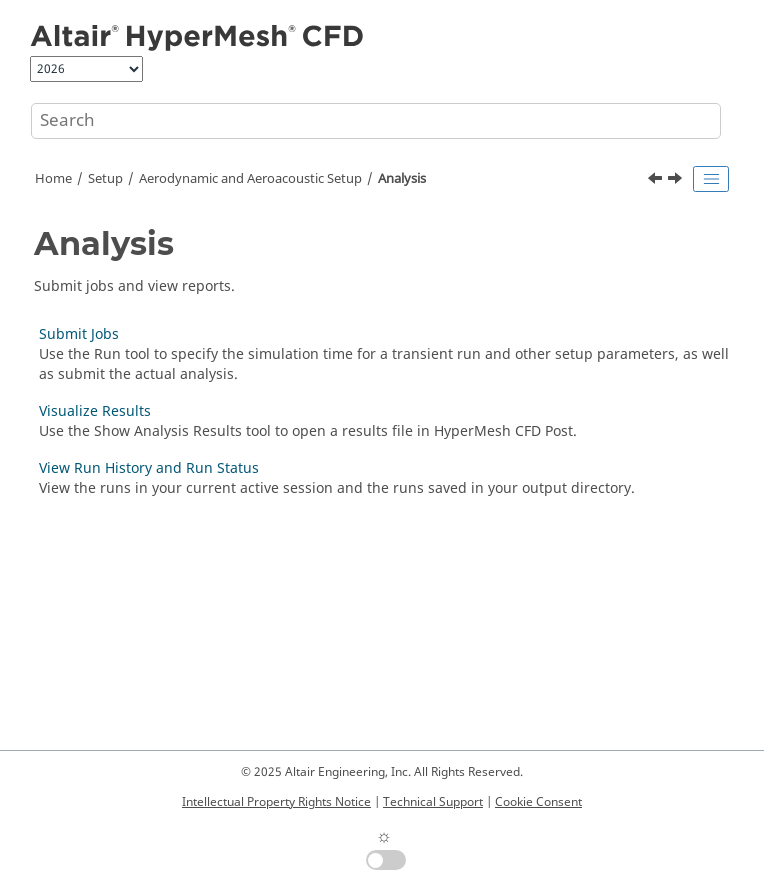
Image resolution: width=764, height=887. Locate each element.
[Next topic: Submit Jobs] (677, 181)
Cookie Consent (538, 802)
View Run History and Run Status (149, 468)
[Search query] (376, 121)
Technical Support (433, 802)
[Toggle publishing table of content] (711, 179)
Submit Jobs (79, 334)
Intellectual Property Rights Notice (276, 802)
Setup (105, 179)
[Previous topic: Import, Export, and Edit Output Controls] (657, 181)
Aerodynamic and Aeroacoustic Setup (250, 179)
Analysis (402, 179)
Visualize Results (95, 411)
